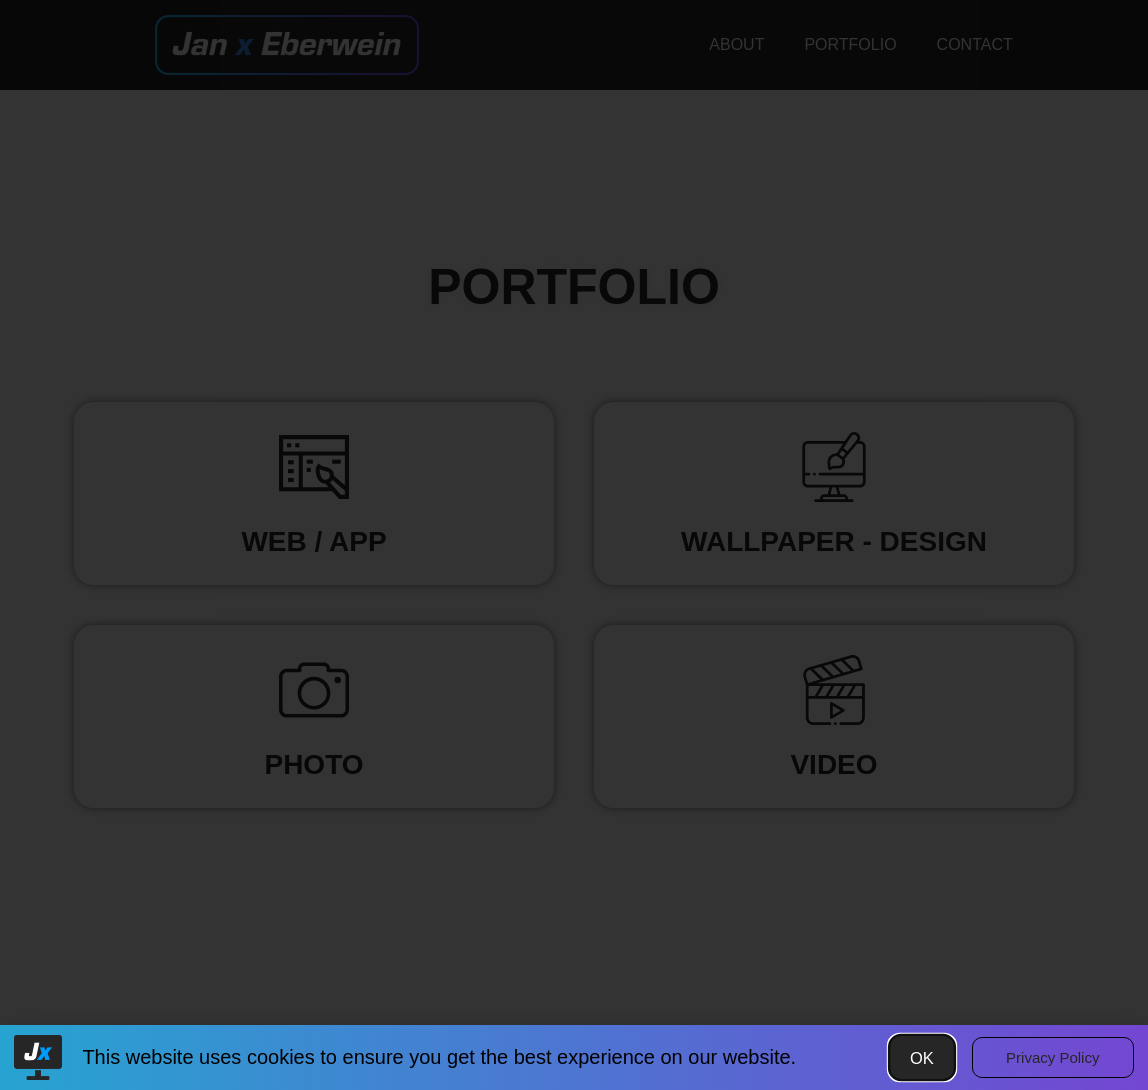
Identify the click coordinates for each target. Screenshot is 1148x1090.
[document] (574, 545)
